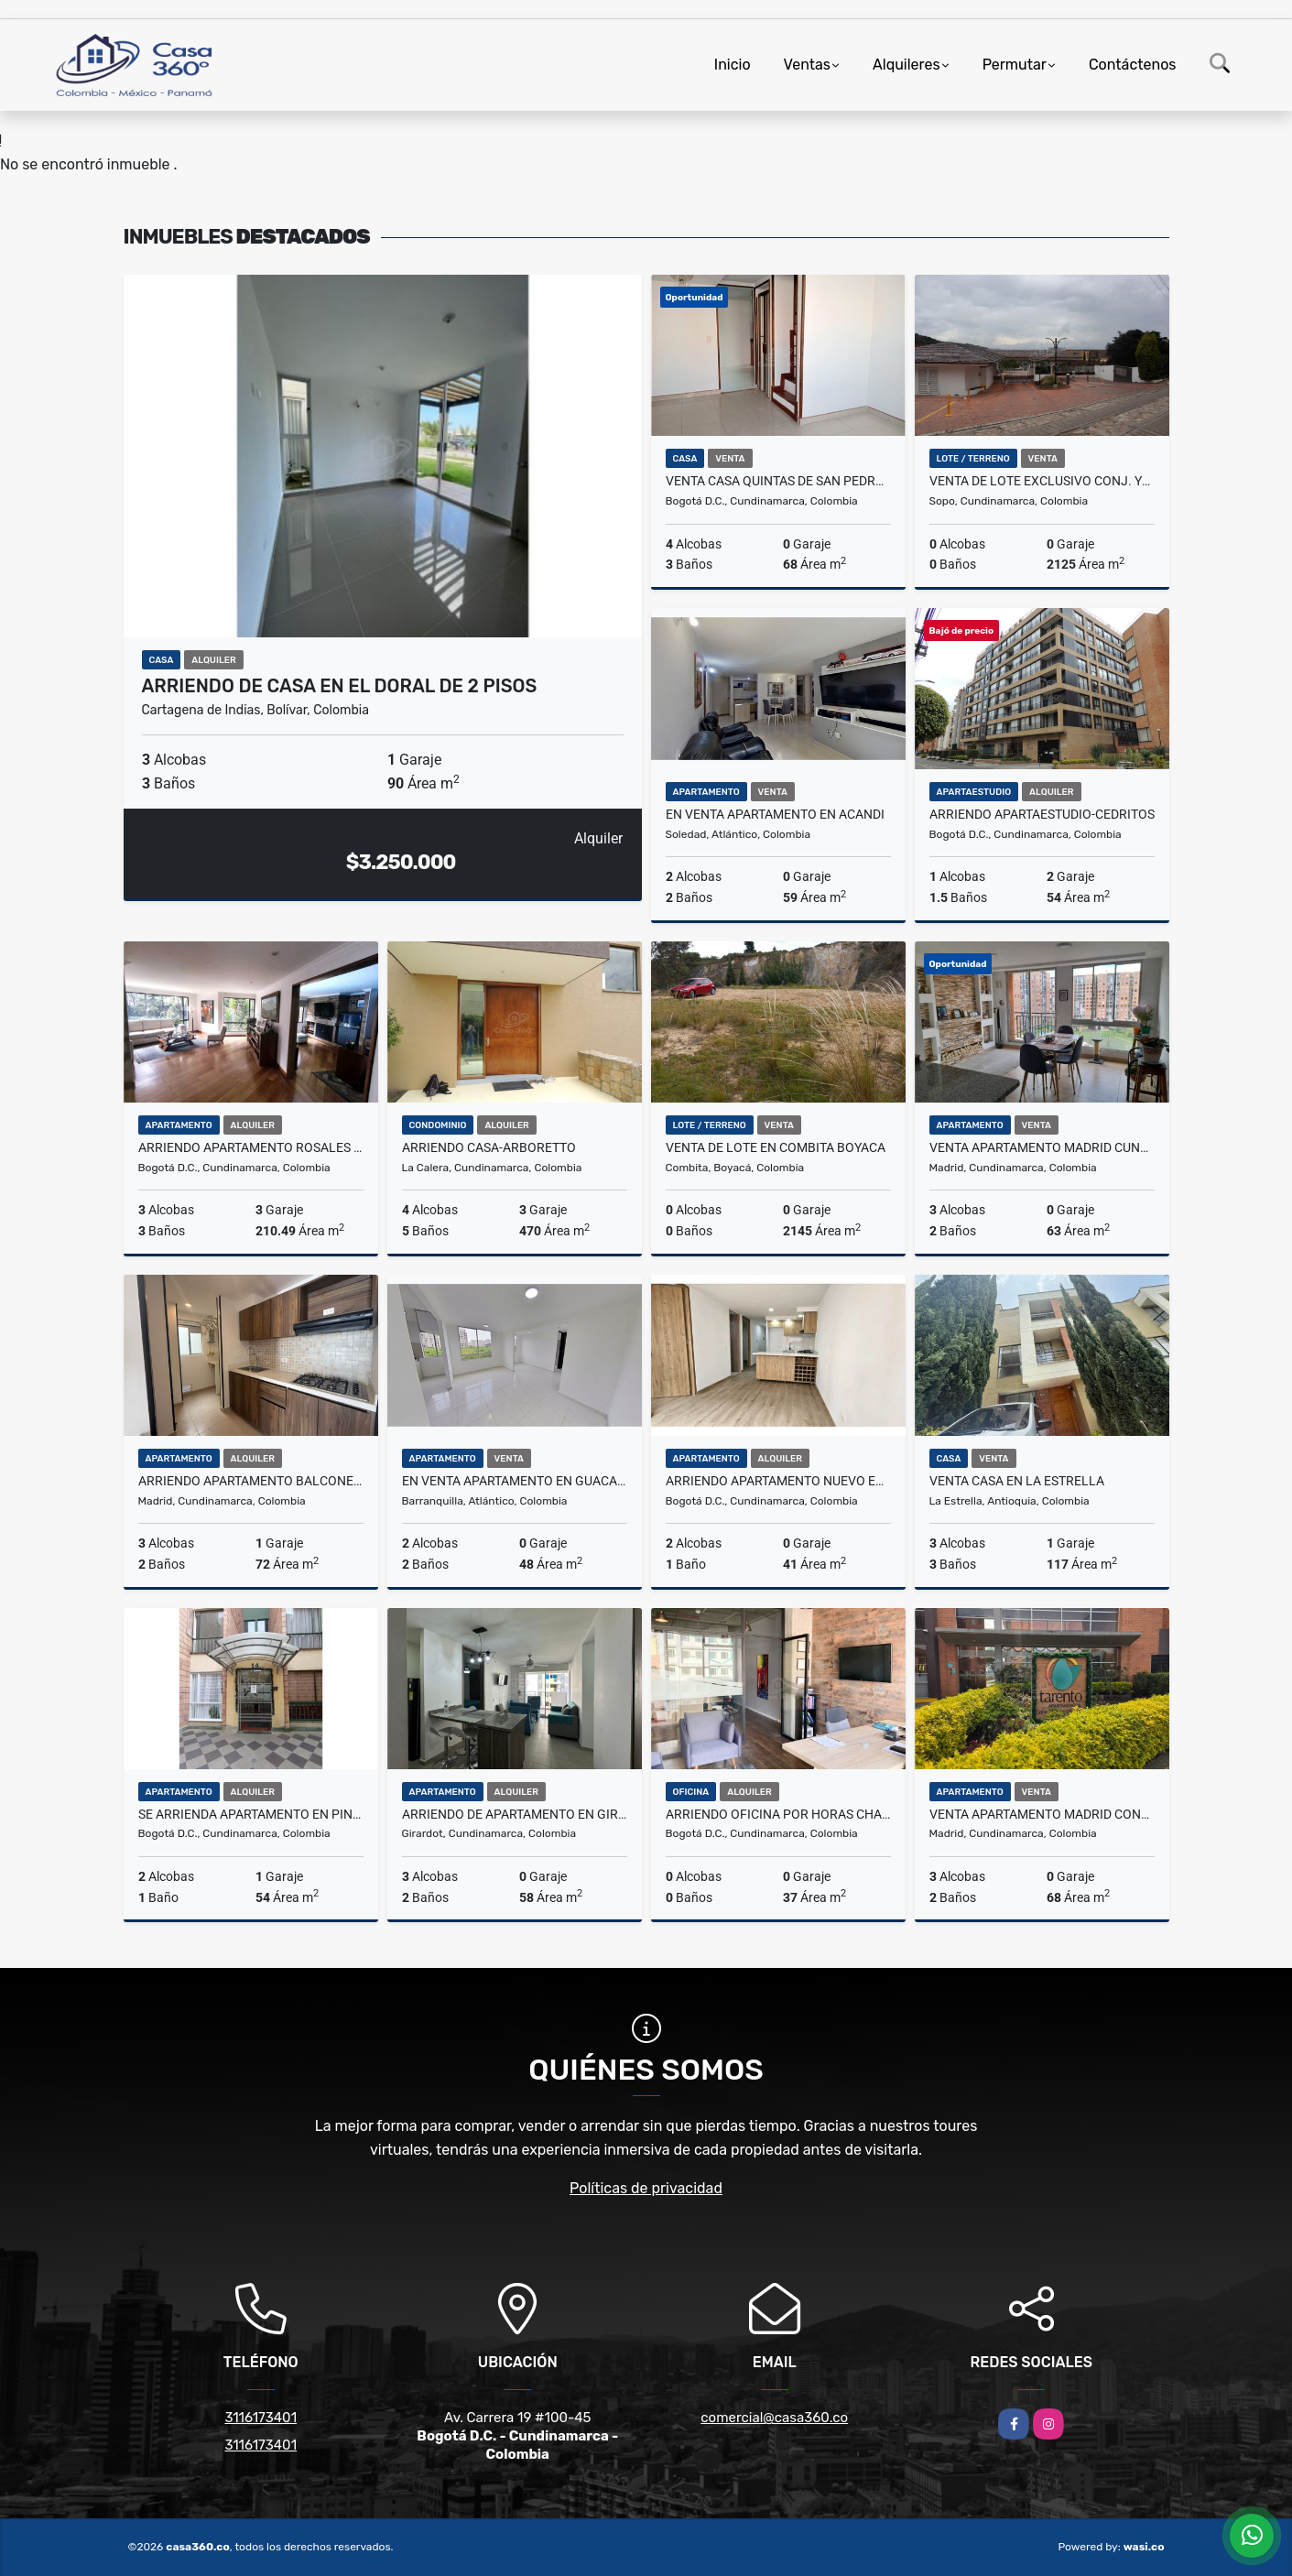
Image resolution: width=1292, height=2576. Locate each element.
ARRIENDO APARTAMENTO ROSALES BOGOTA (251, 1147)
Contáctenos (1133, 64)
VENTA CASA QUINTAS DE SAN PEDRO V (778, 480)
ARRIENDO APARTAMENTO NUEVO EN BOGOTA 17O (778, 1480)
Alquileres (906, 64)
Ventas (807, 64)
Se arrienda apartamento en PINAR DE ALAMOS (251, 1814)
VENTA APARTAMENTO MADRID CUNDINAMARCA (1042, 1147)
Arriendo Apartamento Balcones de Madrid (251, 1480)
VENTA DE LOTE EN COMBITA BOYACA (775, 1147)
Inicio (732, 64)
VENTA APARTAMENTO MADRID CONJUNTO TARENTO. (1042, 1814)
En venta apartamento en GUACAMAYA (514, 1480)
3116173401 (260, 2417)
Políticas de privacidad (646, 2188)
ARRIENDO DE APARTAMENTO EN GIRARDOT (514, 1814)
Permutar (1015, 64)
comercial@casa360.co (774, 2417)
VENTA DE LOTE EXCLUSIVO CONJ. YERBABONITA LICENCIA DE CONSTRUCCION (1042, 480)
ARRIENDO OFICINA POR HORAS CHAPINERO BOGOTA (778, 1814)
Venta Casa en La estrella (1016, 1480)
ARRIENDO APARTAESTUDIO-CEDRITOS (1042, 814)
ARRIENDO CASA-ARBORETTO (489, 1147)
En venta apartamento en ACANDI (775, 814)
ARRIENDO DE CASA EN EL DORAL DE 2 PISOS (339, 686)
